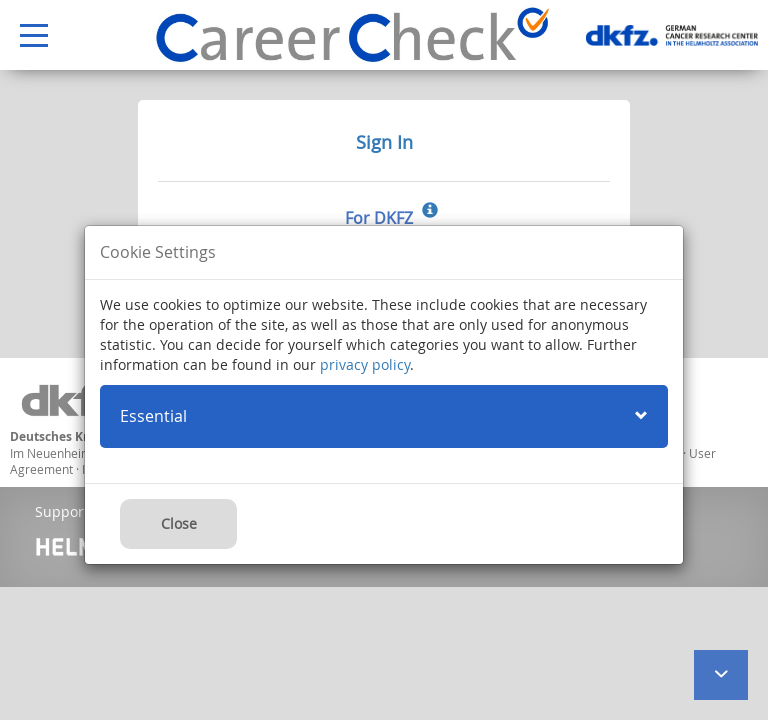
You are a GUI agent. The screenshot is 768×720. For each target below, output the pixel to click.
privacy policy (365, 364)
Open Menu (24, 36)
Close (179, 523)
